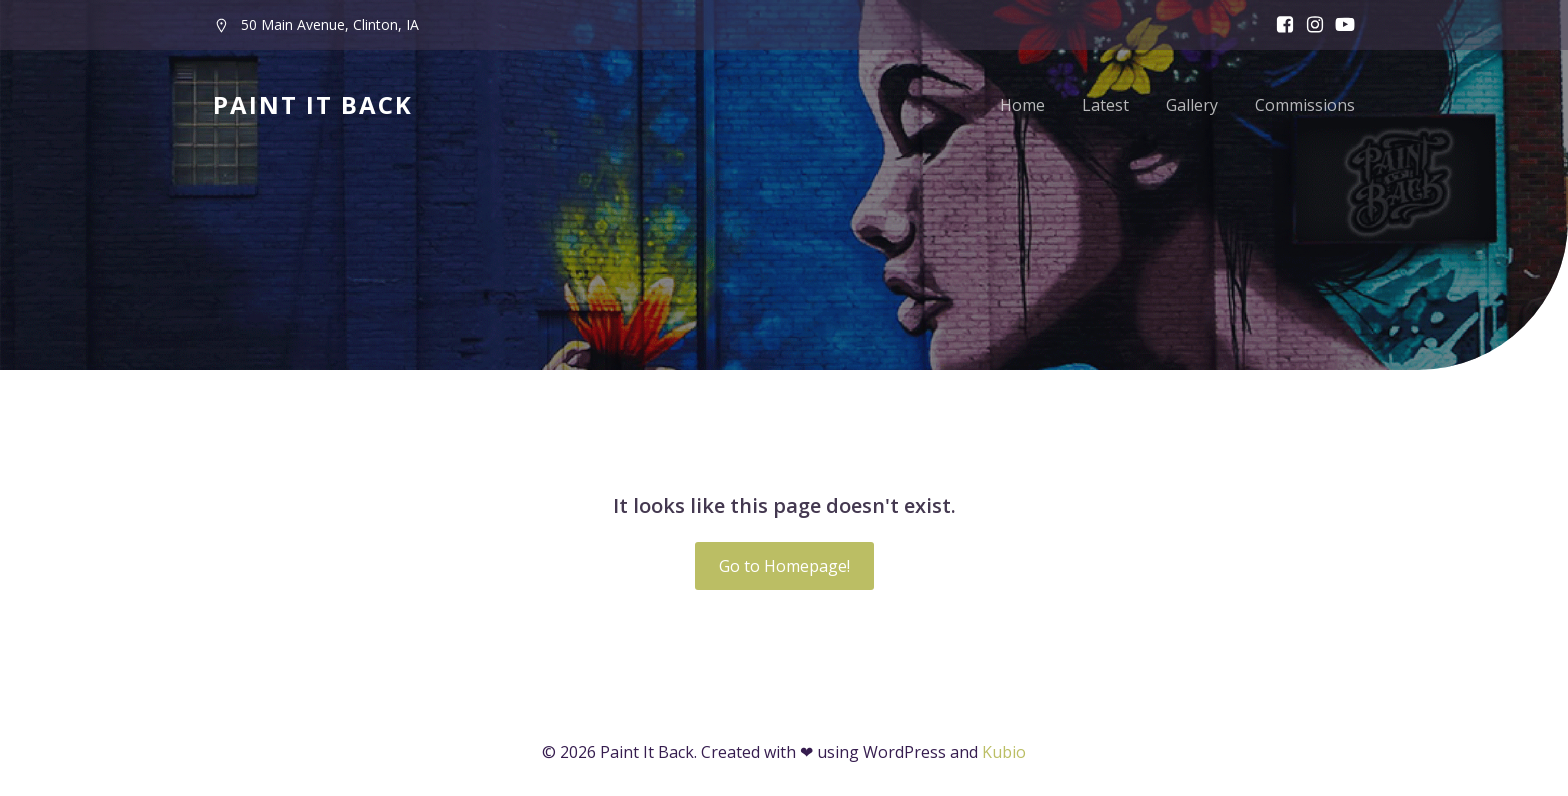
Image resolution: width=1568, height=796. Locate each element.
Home (1022, 105)
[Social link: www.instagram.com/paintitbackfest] (1310, 25)
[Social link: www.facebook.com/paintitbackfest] (1280, 25)
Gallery (1192, 105)
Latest (1105, 105)
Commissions (1305, 105)
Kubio (1004, 752)
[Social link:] (1340, 25)
